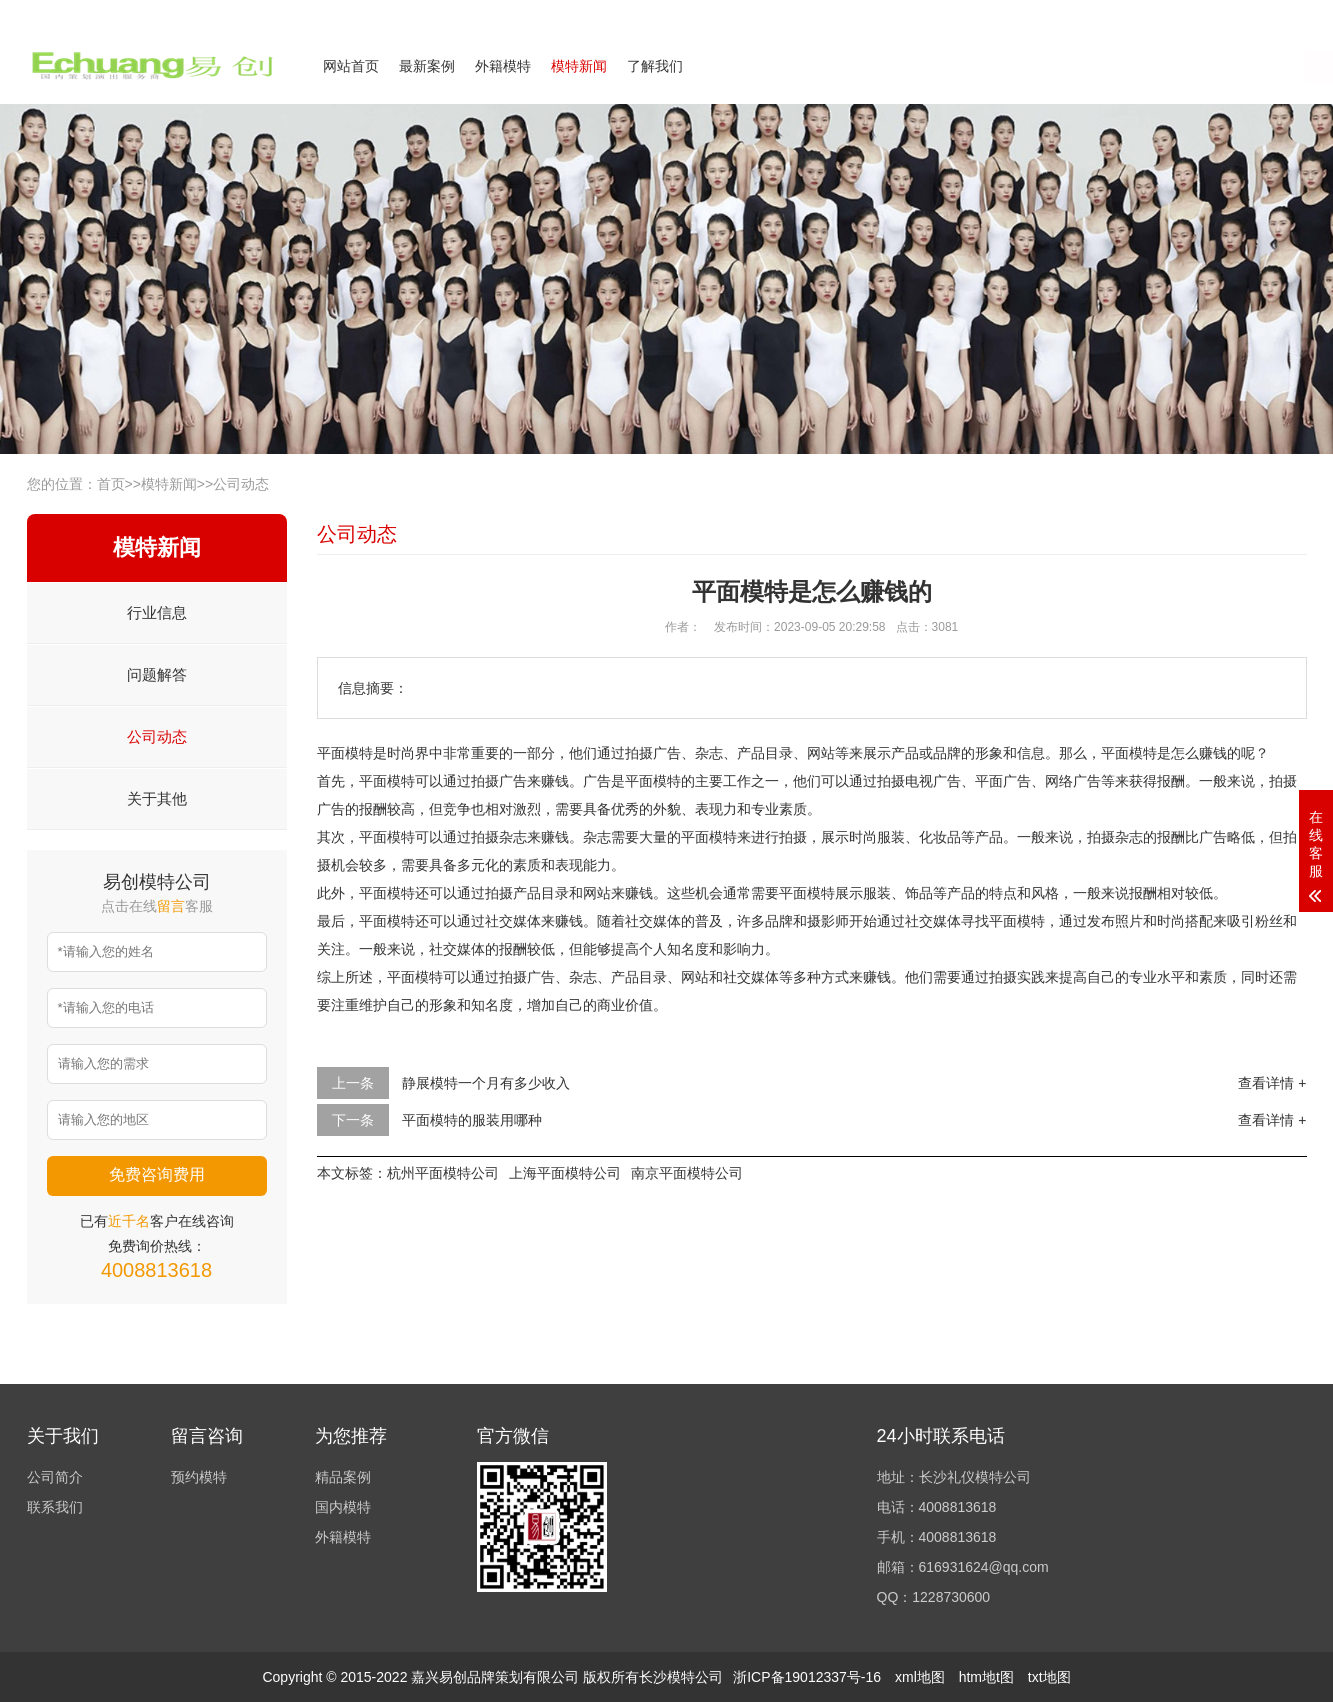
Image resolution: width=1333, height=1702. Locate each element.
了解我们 (655, 66)
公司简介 (1111, 14)
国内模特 (343, 1507)
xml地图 (920, 1677)
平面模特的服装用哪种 (472, 1120)
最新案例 (427, 66)
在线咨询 (1105, 67)
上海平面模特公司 (565, 1173)
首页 (111, 484)
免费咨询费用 (157, 1174)
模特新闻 (579, 66)
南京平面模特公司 (687, 1173)
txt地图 (1049, 1677)
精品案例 (343, 1477)
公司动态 (241, 484)
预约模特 (199, 1477)
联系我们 (1185, 14)
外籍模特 (503, 66)
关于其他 (157, 798)
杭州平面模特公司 (443, 1173)
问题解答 (157, 674)
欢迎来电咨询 (1271, 14)
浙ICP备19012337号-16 (807, 1677)
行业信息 (157, 612)
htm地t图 (986, 1677)
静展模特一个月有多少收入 (486, 1083)
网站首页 (351, 66)
